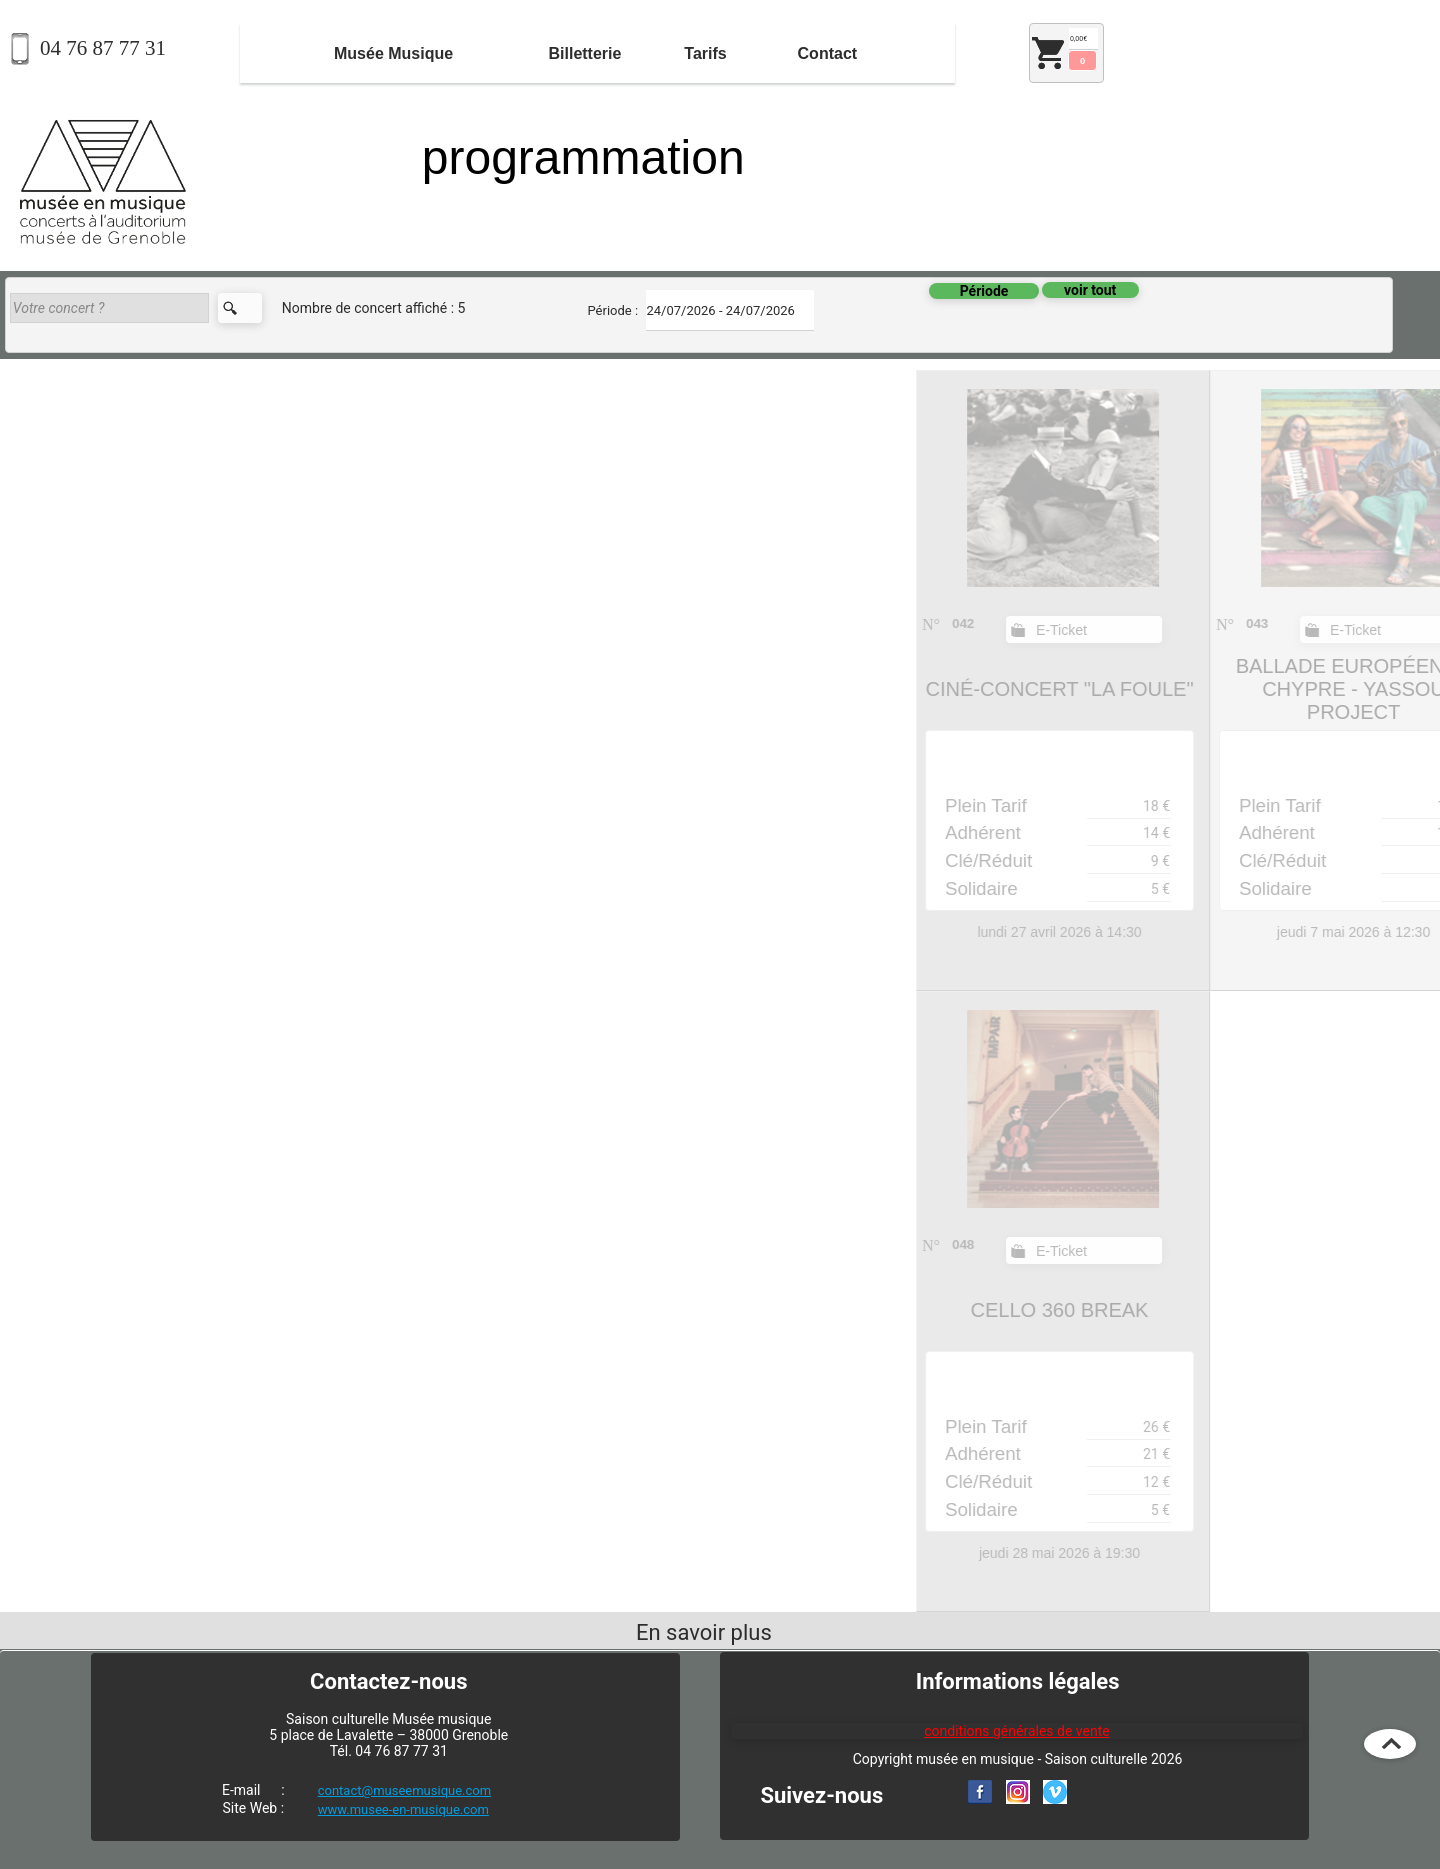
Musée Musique (393, 53)
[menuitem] (393, 53)
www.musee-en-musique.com (403, 1809)
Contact (828, 53)
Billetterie (584, 53)
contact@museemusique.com (404, 1790)
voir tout (1090, 290)
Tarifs (705, 53)
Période (984, 291)
